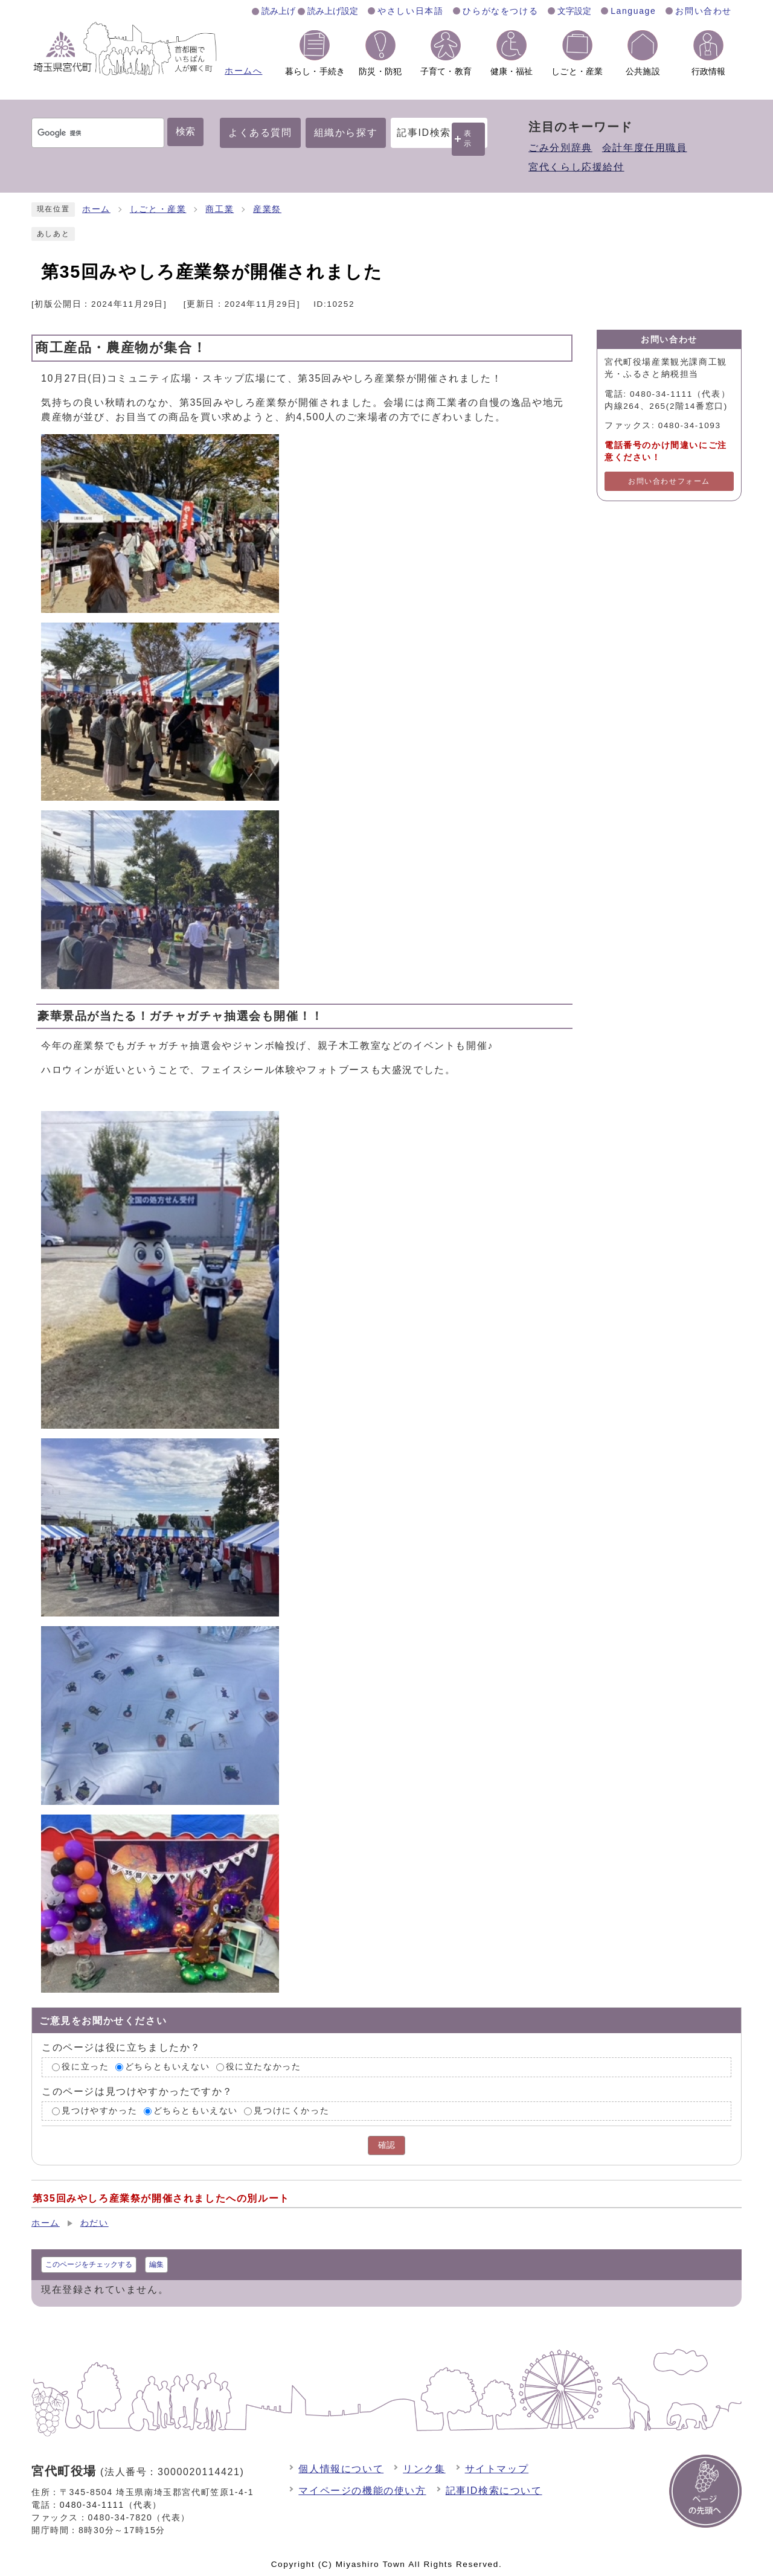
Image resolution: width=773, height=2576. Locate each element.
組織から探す (346, 132)
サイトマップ (497, 2469)
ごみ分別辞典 (560, 148)
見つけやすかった (99, 2110)
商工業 (219, 209)
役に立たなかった (263, 2066)
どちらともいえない (167, 2066)
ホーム (96, 209)
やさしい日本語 (410, 11)
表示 (468, 138)
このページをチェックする (88, 2264)
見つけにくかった (291, 2110)
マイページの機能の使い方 (362, 2490)
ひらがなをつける (500, 11)
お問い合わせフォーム (669, 481)
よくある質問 (260, 132)
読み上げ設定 (332, 11)
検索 (185, 131)
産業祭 (267, 209)
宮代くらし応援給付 (576, 167)
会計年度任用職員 (644, 148)
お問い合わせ (703, 11)
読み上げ (278, 11)
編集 (156, 2264)
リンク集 (424, 2469)
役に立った (85, 2066)
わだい (94, 2223)
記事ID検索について (494, 2490)
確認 (386, 2145)
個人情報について (340, 2469)
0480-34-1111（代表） (111, 2505)
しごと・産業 (158, 209)
